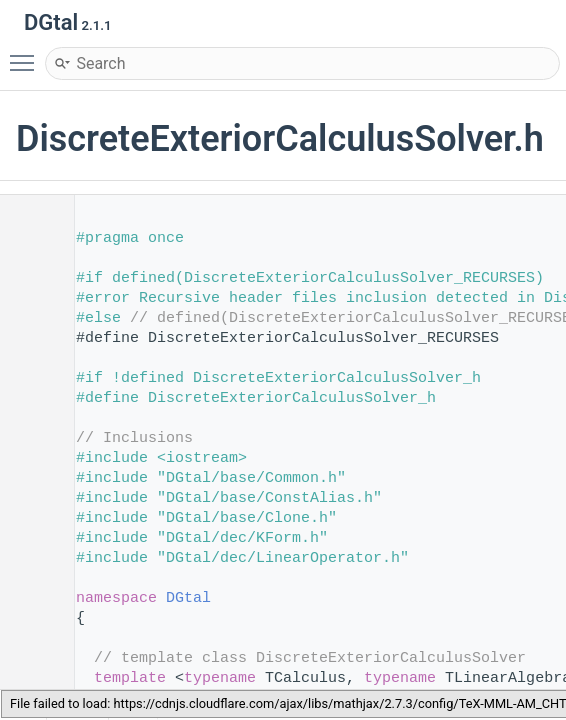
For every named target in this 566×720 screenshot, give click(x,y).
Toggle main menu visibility (27, 54)
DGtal (188, 598)
